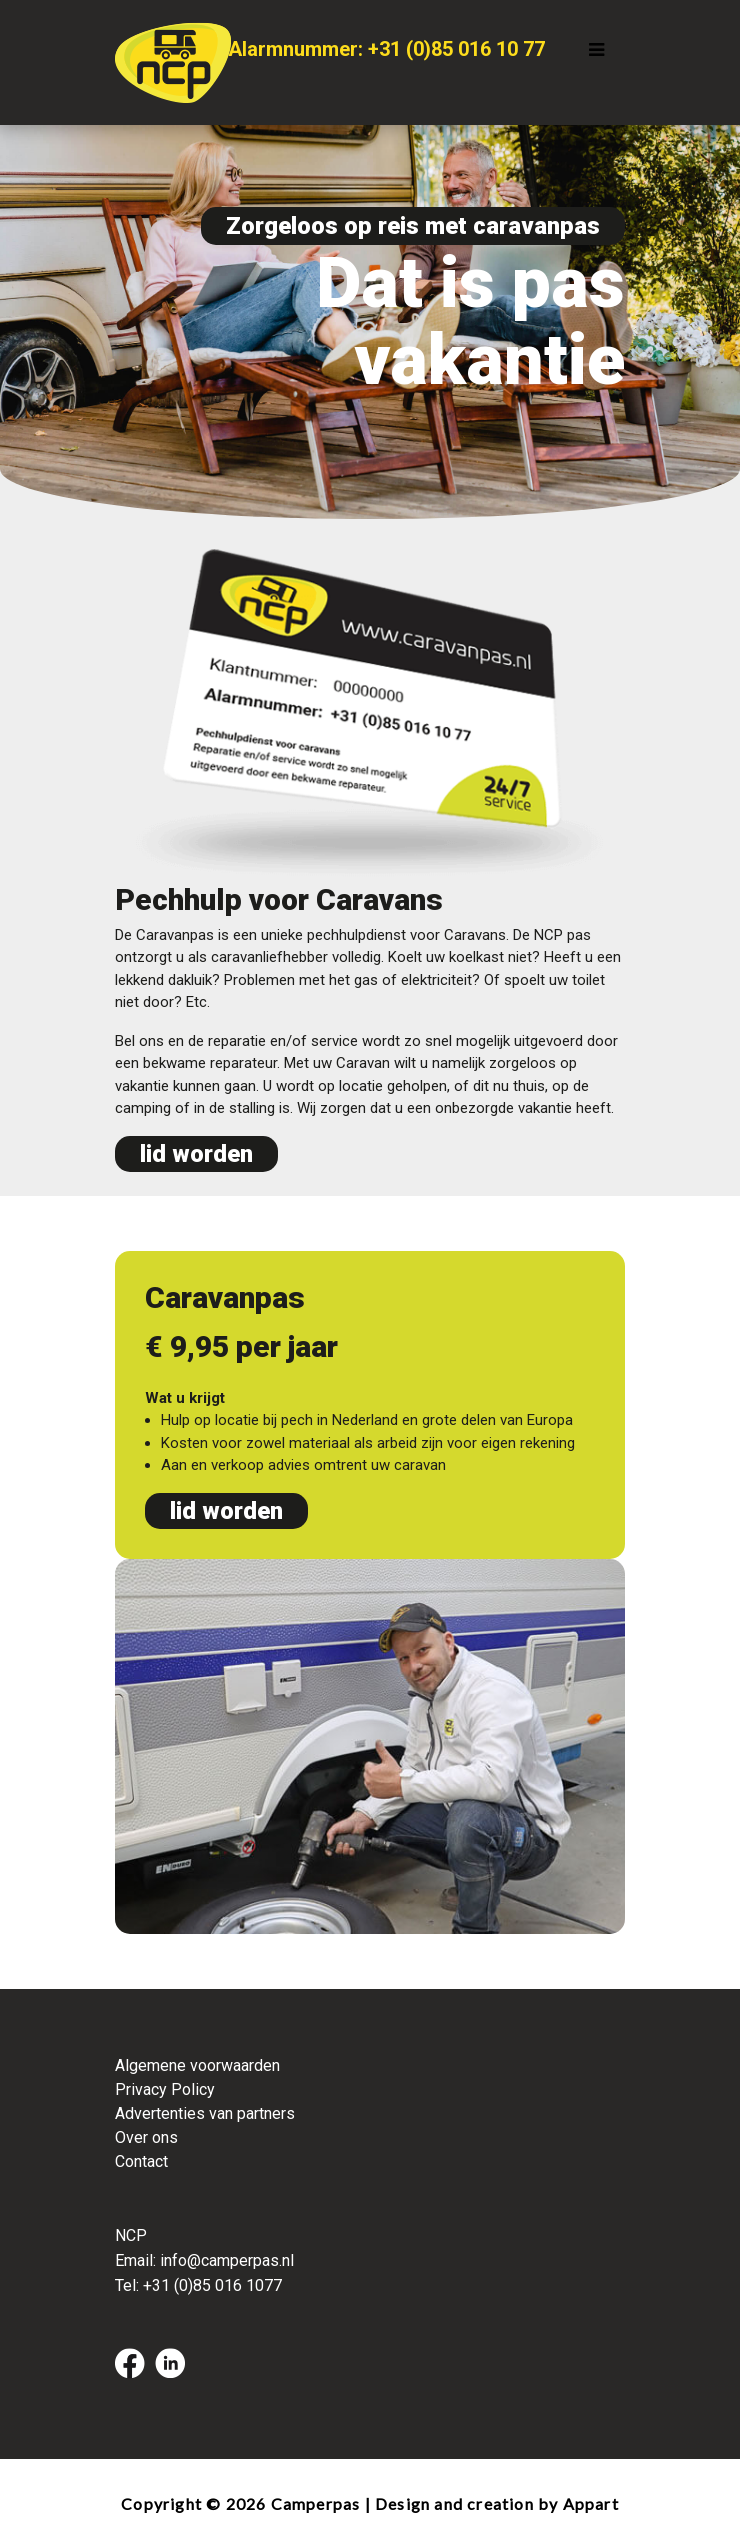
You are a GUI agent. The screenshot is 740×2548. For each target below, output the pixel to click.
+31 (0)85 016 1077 (212, 2285)
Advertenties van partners (205, 2113)
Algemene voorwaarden (197, 2065)
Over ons (146, 2137)
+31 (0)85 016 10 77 (456, 49)
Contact (141, 2161)
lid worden (196, 1154)
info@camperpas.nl (227, 2260)
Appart (591, 2503)
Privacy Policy (165, 2089)
